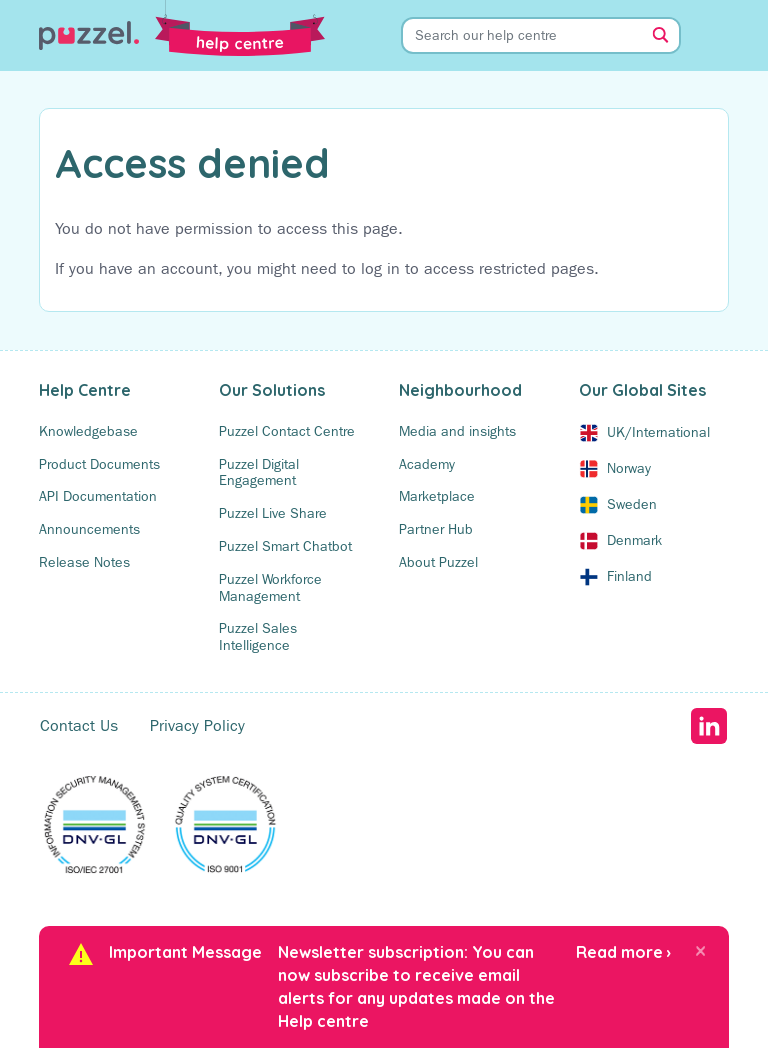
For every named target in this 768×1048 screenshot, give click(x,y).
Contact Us (79, 725)
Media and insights (457, 431)
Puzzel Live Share (273, 513)
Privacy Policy (197, 725)
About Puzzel (438, 562)
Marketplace (437, 496)
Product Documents (99, 464)
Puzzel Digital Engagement (259, 472)
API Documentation (98, 496)
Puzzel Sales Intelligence (258, 636)
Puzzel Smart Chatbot (285, 546)
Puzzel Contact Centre (287, 431)
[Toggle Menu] (719, 35)
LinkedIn (708, 726)
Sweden (632, 504)
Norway (629, 468)
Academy (427, 464)
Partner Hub (436, 529)
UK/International (658, 432)
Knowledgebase (88, 431)
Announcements (89, 529)
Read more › (623, 952)
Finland (629, 576)
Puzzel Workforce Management (270, 587)
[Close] (700, 950)
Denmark (634, 540)
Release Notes (84, 562)
